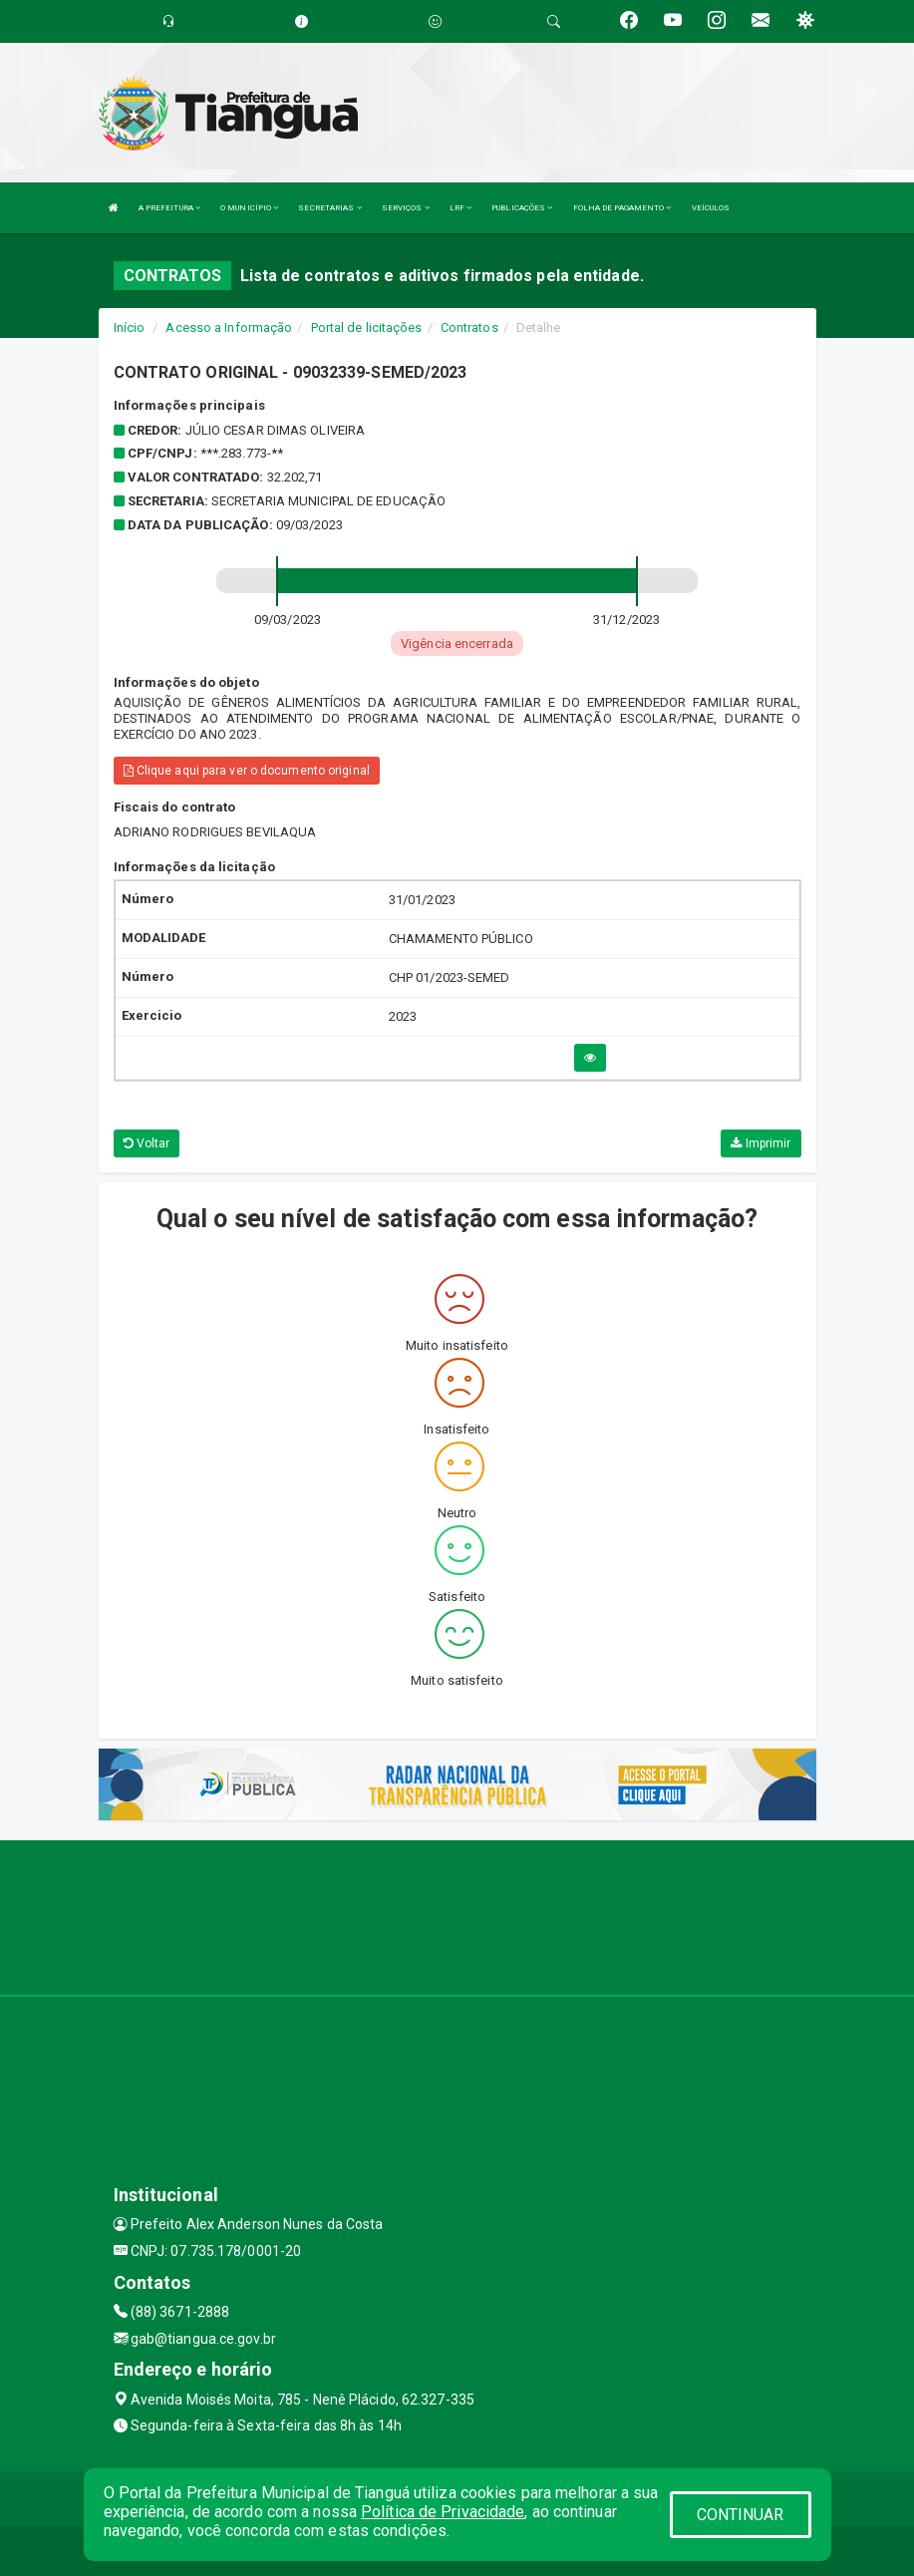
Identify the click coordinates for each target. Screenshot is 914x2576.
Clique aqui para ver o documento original (247, 771)
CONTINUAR (740, 2514)
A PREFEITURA (169, 207)
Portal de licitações (367, 327)
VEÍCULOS (711, 207)
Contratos (469, 327)
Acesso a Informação (228, 327)
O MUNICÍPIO (249, 207)
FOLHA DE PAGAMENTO (622, 207)
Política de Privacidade (442, 2511)
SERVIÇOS (406, 207)
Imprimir (760, 1143)
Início (130, 327)
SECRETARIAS (329, 207)
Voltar (147, 1143)
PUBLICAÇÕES (521, 207)
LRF (461, 207)
